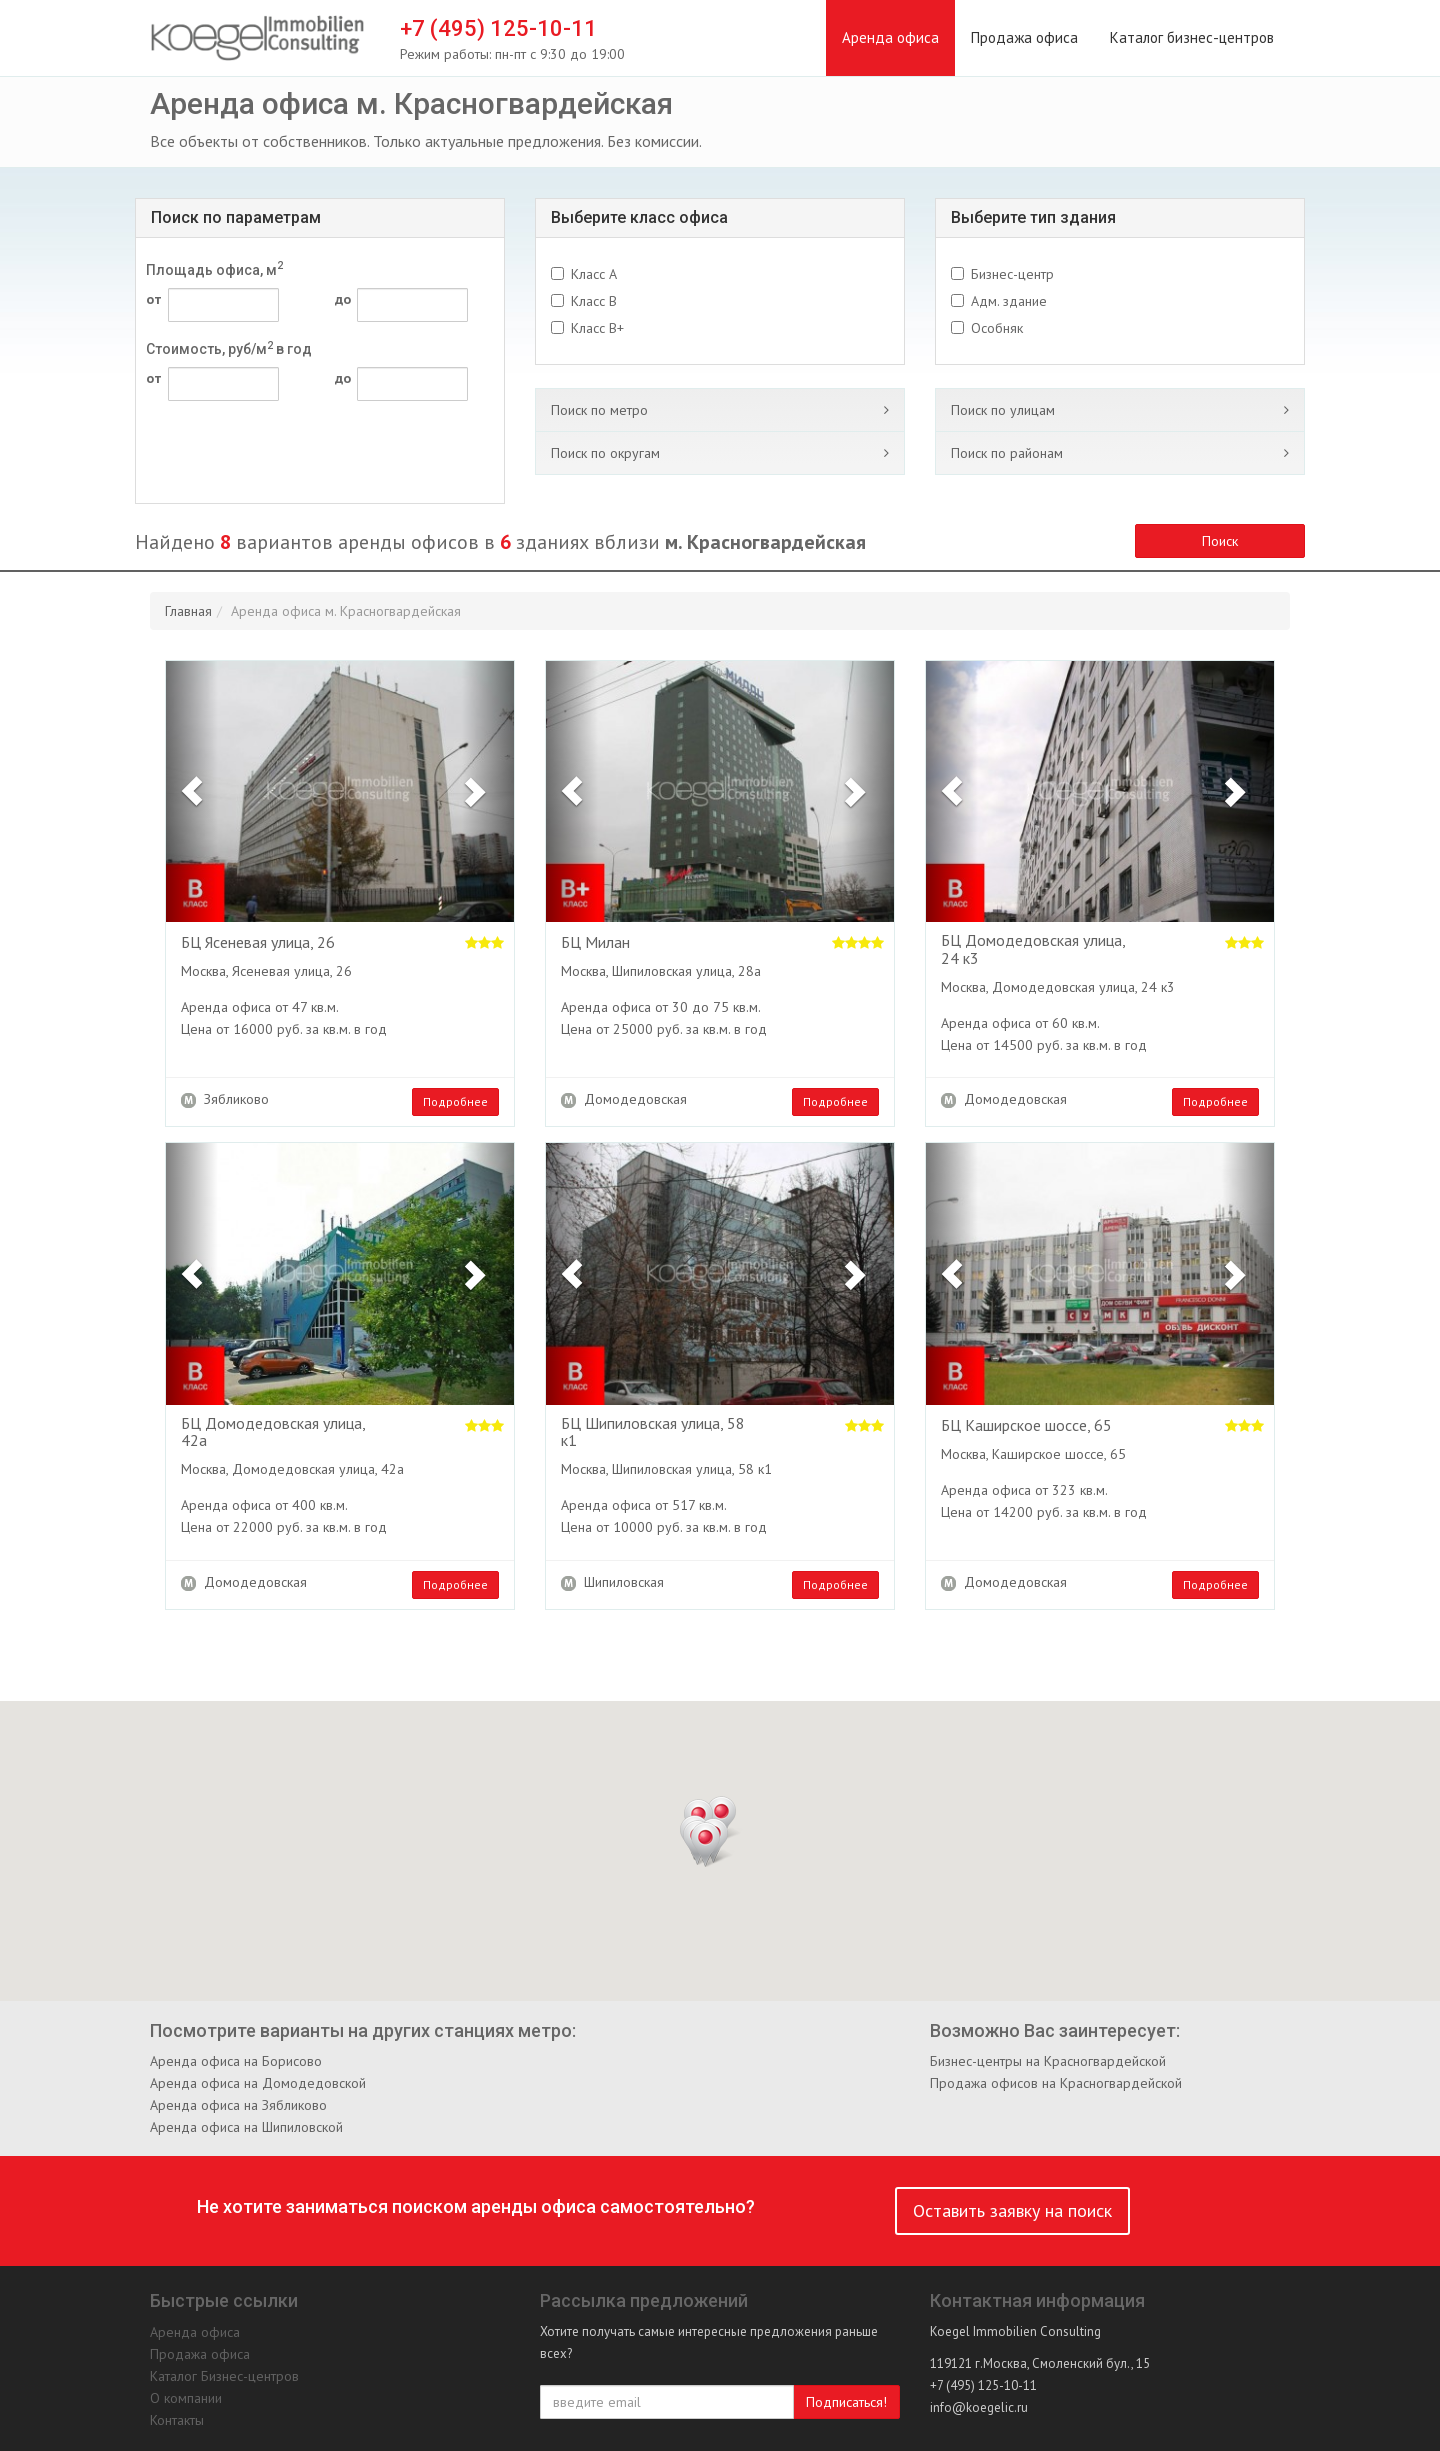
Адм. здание (1009, 301)
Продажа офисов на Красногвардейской (1056, 2083)
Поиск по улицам (1003, 410)
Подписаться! (846, 2402)
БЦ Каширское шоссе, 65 (1026, 1426)
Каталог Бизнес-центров (224, 2376)
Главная (188, 611)
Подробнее (455, 1101)
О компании (186, 2398)
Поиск (1220, 541)
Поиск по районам (1007, 453)
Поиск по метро (599, 410)
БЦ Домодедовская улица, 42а (273, 1432)
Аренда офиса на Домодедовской (258, 2083)
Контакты (177, 2420)
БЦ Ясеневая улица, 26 (258, 943)
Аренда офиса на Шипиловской (246, 2127)
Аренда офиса (890, 37)
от (154, 299)
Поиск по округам (605, 453)
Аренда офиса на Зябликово (238, 2105)
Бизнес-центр (1012, 274)
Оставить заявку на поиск (1012, 2210)
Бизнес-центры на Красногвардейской (1048, 2061)
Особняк (997, 328)
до (343, 299)
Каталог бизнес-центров (1192, 37)
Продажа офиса (1024, 37)
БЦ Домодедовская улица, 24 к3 (1033, 949)
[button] (192, 791)
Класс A (594, 274)
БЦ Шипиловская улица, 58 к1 (653, 1432)
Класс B (594, 301)
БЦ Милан (595, 943)
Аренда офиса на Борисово (236, 2061)
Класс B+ (597, 328)
